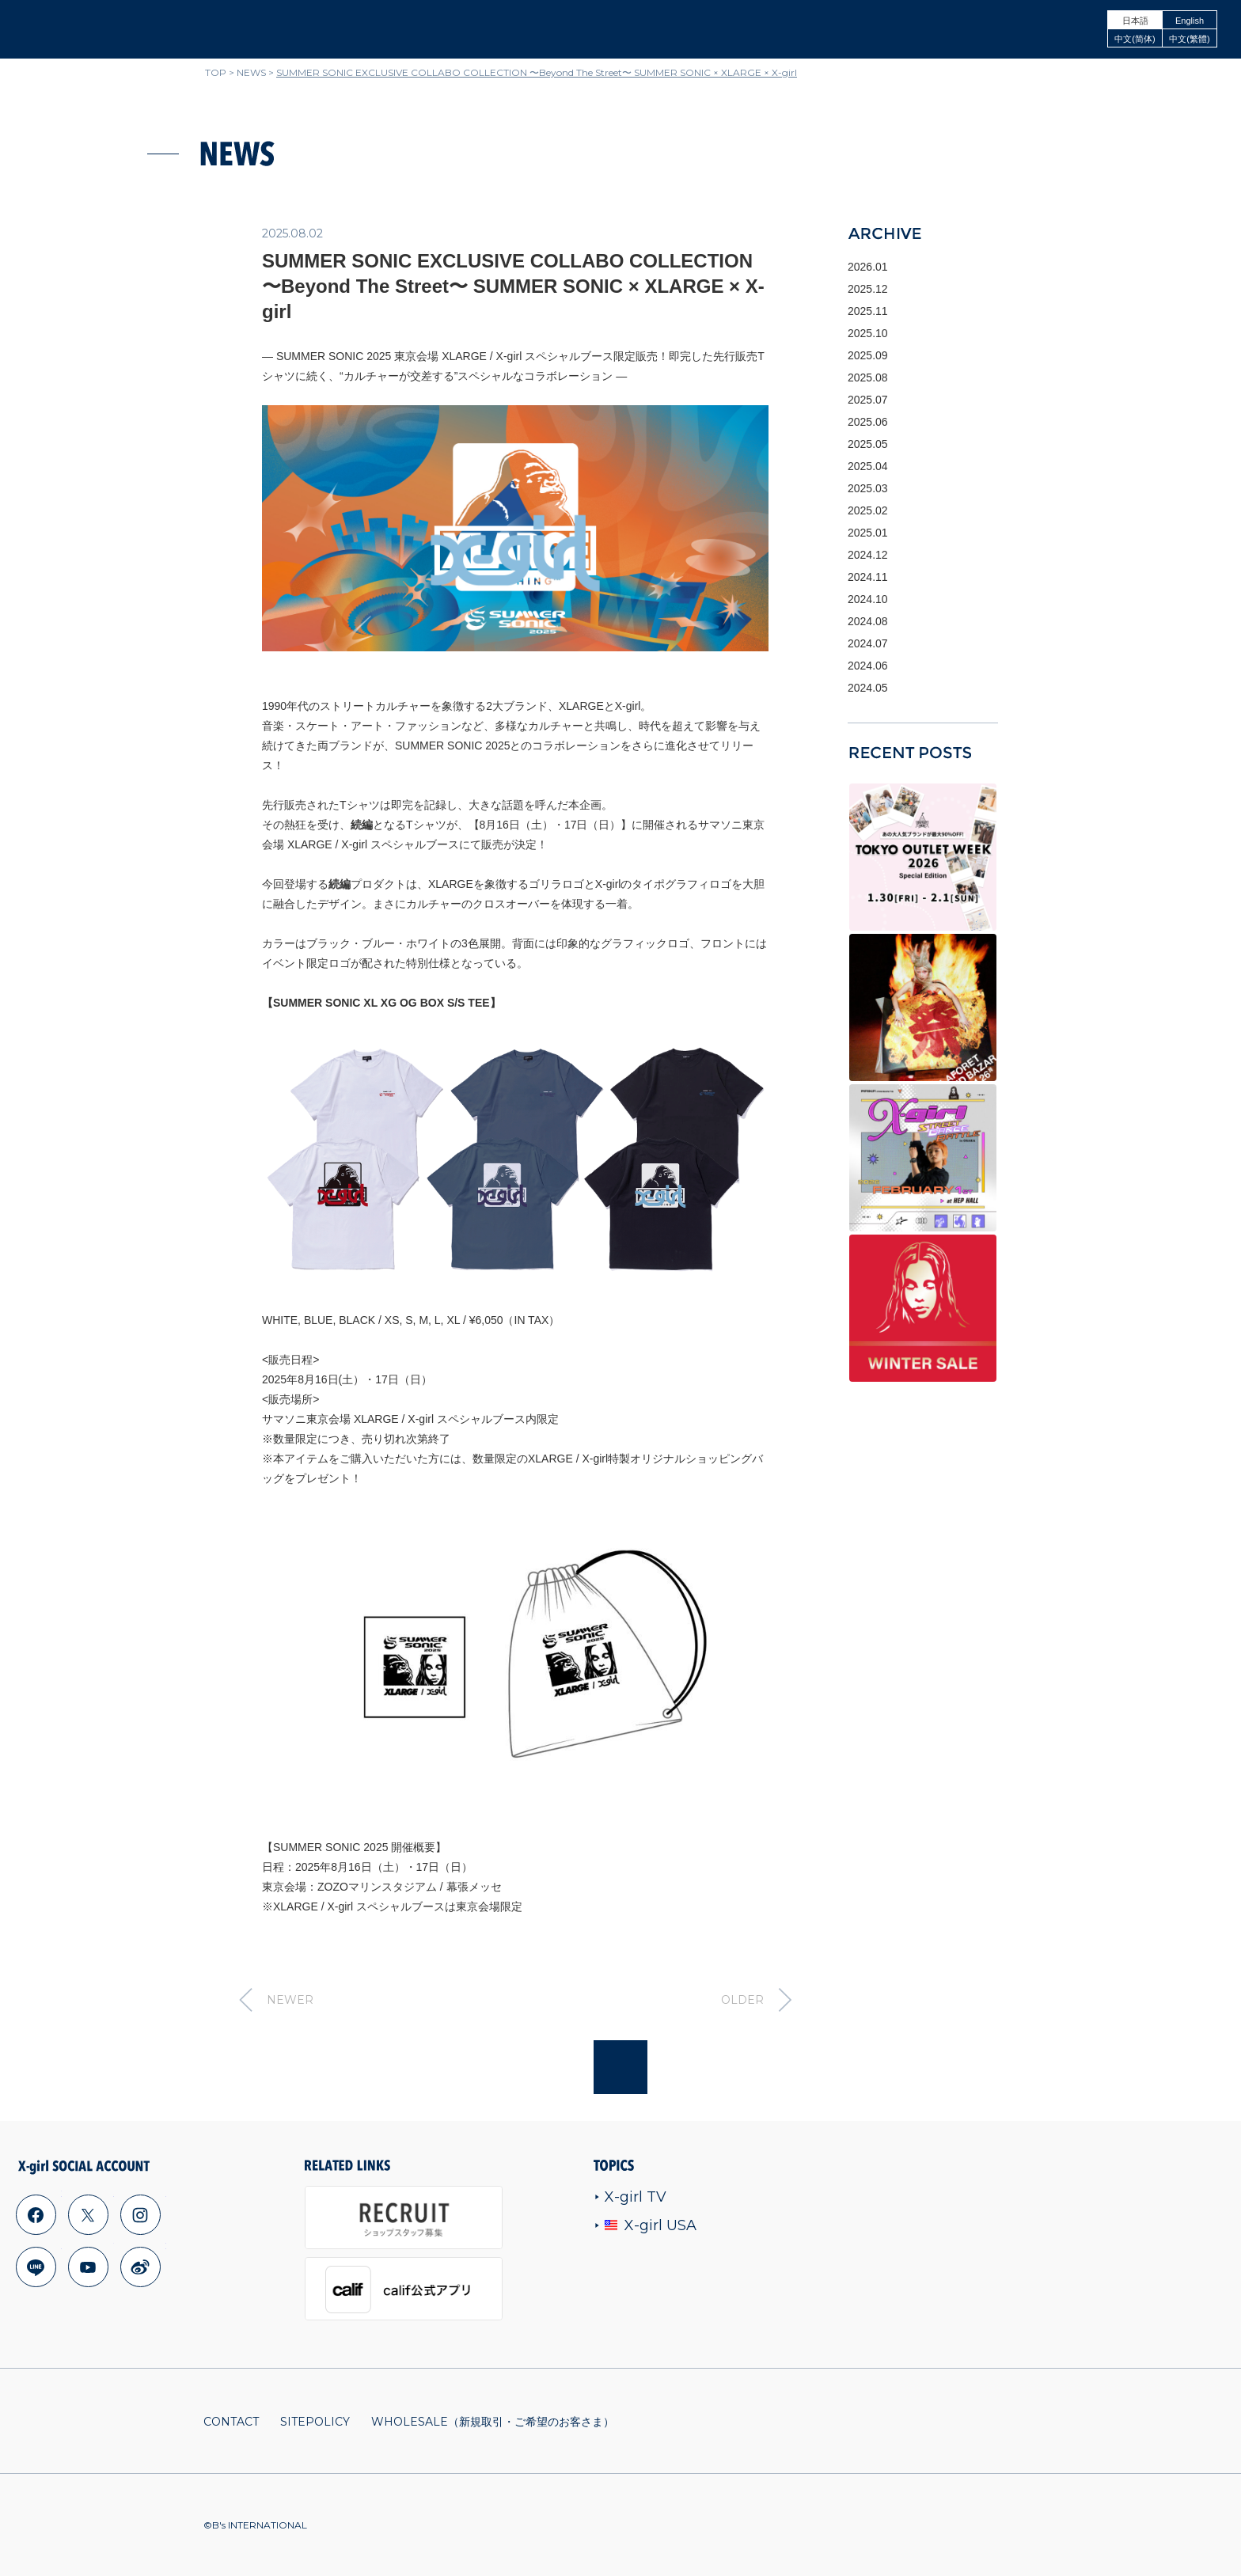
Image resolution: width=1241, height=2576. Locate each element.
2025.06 (868, 421)
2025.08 (868, 377)
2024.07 (868, 643)
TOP (215, 72)
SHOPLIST (902, 29)
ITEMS (740, 29)
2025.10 (868, 333)
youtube (88, 2266)
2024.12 (868, 554)
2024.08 (868, 621)
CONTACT (231, 2422)
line (35, 2266)
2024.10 (868, 599)
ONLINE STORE (817, 29)
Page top (620, 2067)
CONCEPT (976, 29)
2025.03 (868, 488)
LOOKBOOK (1055, 29)
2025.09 (868, 355)
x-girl (72, 29)
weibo (140, 2266)
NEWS (684, 29)
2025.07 (868, 399)
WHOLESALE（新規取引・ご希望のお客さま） (492, 2422)
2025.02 (868, 510)
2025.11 (868, 311)
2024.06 (868, 665)
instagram (140, 2214)
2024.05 (868, 687)
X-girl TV (630, 2197)
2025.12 (868, 289)
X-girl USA (645, 2225)
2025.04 (868, 466)
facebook (35, 2214)
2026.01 (868, 266)
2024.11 (868, 577)
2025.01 (868, 532)
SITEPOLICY (315, 2422)
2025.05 (868, 444)
